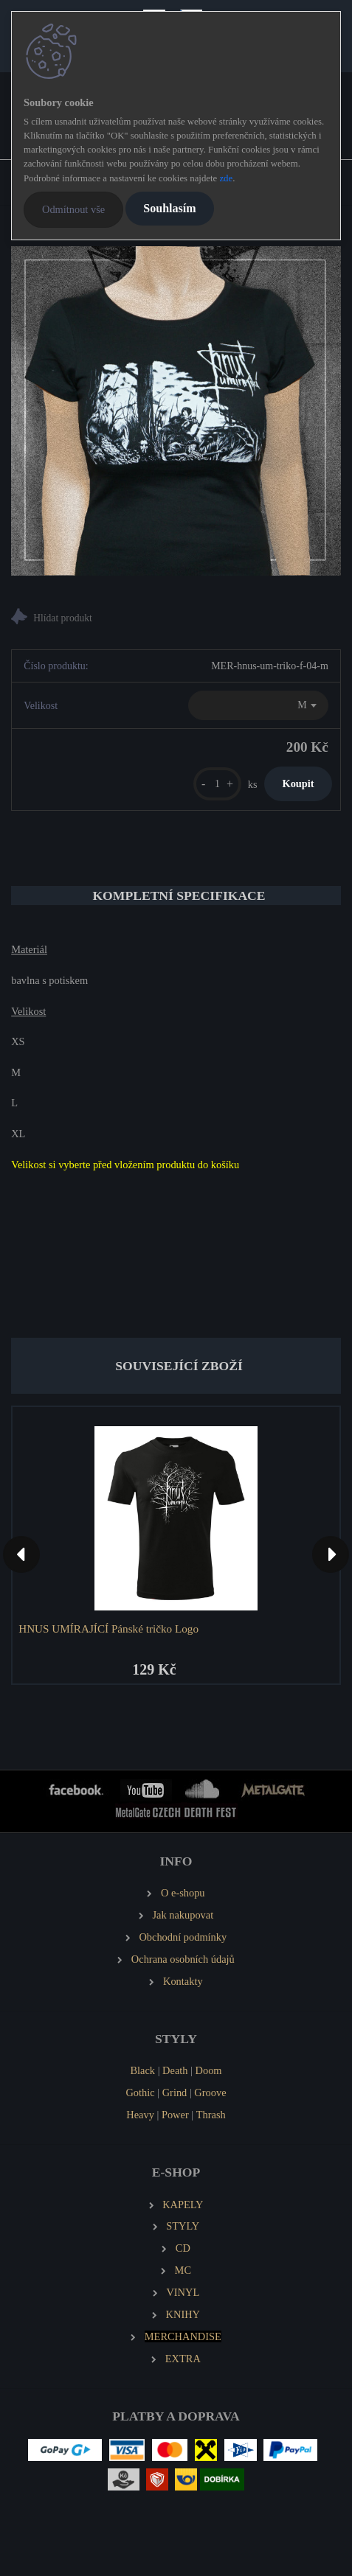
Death (174, 2070)
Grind (174, 2092)
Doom (209, 2070)
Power (175, 2115)
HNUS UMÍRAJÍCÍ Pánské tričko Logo (108, 1628)
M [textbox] (301, 705)
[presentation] (21, 1554)
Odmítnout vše (73, 209)
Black (142, 2070)
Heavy (140, 2115)
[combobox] (258, 705)
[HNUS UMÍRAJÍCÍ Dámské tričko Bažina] (176, 411)
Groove (210, 2092)
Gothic (139, 2092)
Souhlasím (169, 208)
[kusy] (217, 783)
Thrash (211, 2115)
